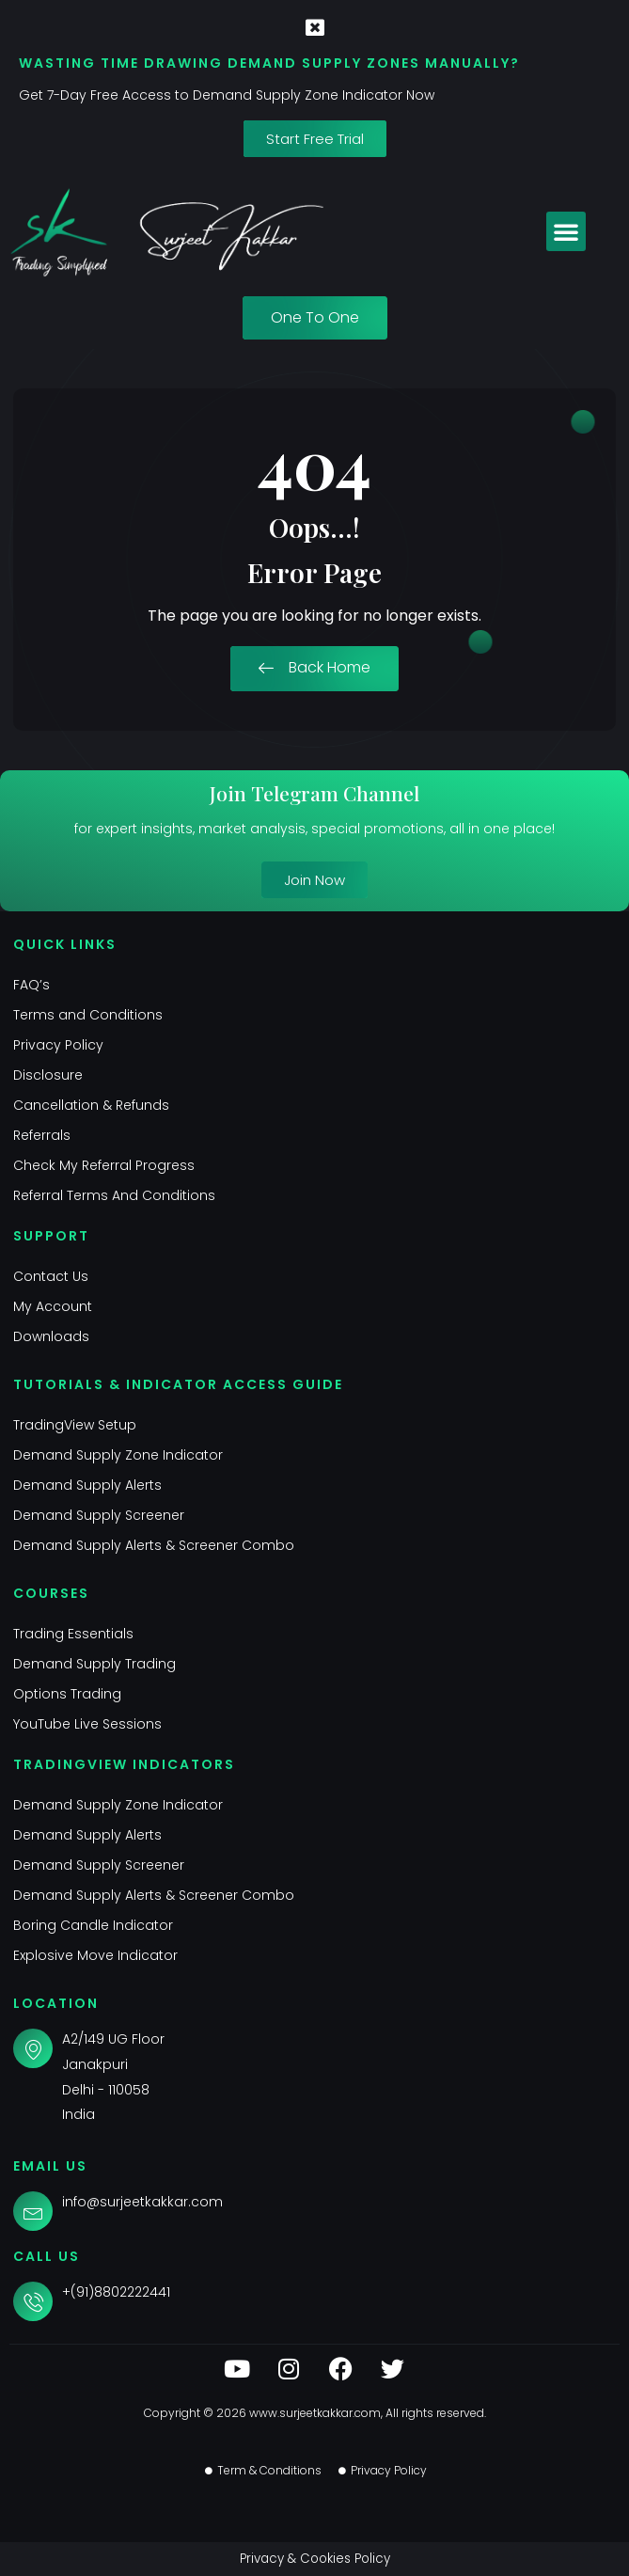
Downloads (51, 1336)
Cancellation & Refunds (91, 1105)
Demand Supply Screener (98, 1515)
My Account (52, 1306)
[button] (566, 231)
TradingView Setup (74, 1424)
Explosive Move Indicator (95, 1955)
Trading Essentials (73, 1633)
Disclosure (48, 1075)
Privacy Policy (58, 1044)
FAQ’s (31, 984)
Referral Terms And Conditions (114, 1195)
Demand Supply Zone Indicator (118, 1455)
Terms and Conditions (88, 1014)
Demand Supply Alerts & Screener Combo (153, 1545)
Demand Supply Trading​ (94, 1663)
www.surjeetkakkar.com (315, 2413)
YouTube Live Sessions (87, 1724)
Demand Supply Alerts (87, 1485)
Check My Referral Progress (104, 1165)
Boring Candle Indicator (93, 1925)
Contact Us (50, 1276)
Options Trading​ (67, 1693)
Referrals (42, 1135)
